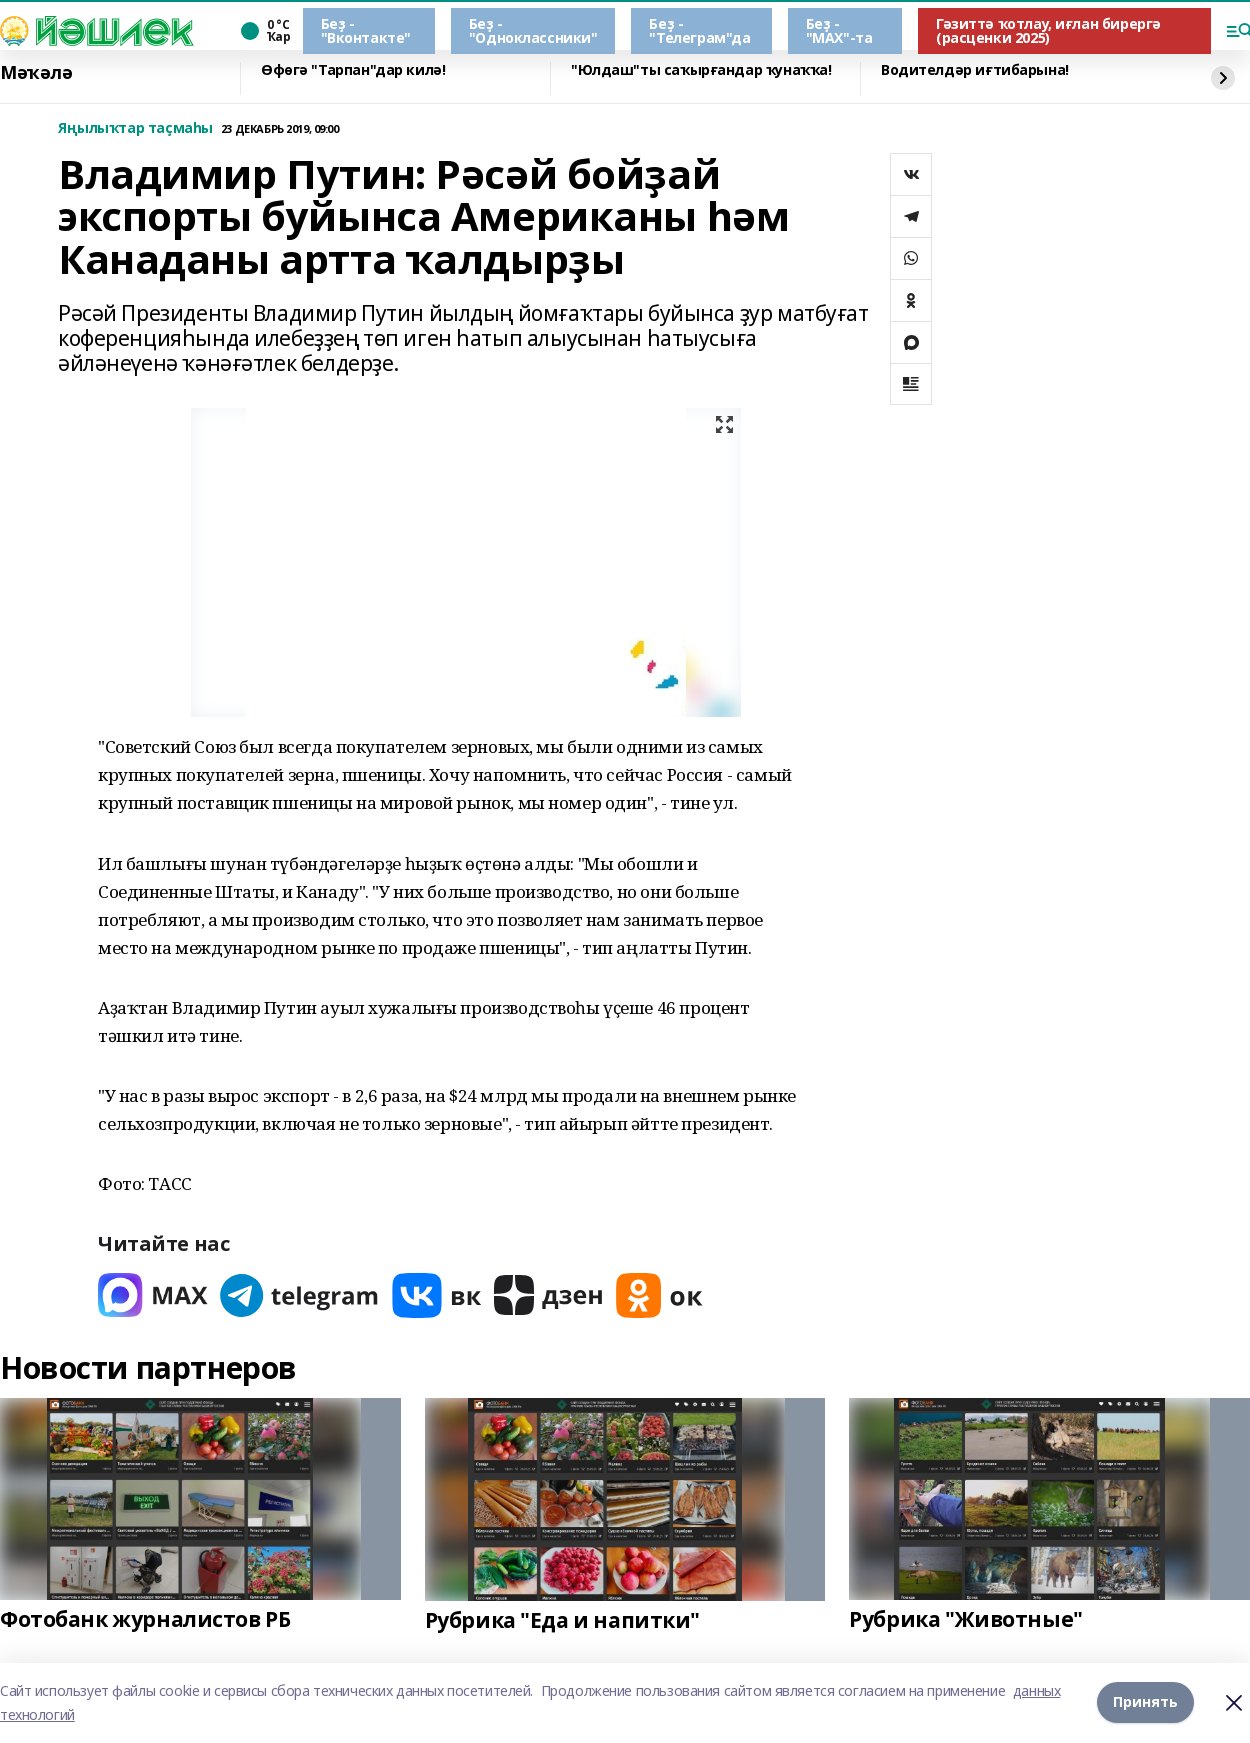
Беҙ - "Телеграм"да (699, 30)
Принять (1145, 1702)
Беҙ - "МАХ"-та (839, 30)
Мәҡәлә (36, 73)
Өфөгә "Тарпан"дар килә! (353, 70)
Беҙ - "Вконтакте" (366, 30)
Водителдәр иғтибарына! (975, 70)
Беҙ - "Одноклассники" (533, 30)
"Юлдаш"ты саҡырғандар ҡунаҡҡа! (701, 70)
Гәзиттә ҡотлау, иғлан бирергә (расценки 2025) (1048, 30)
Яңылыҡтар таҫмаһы (135, 128)
